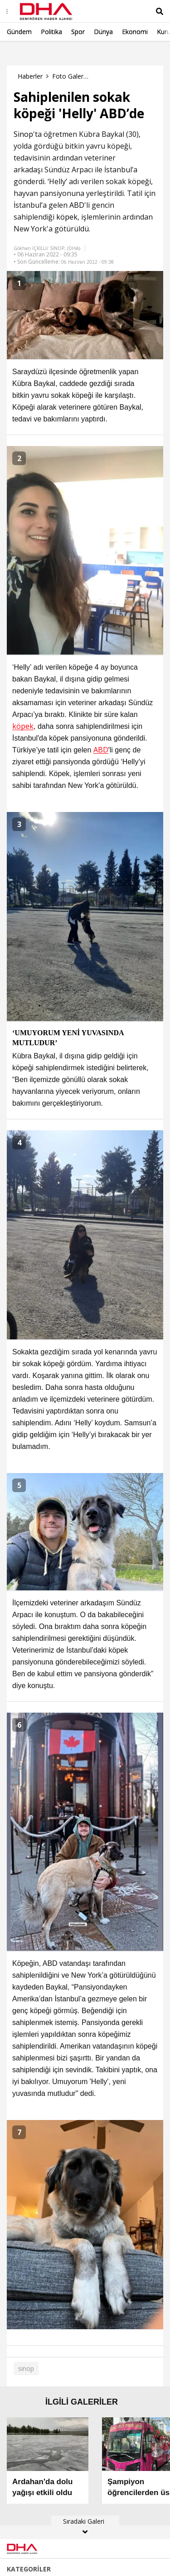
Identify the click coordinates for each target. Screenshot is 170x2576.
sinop (26, 2368)
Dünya (103, 31)
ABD (76, 205)
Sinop (23, 134)
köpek (67, 217)
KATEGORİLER (29, 2569)
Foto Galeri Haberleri (70, 76)
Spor (78, 31)
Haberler (30, 76)
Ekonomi (135, 31)
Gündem (19, 31)
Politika (51, 31)
